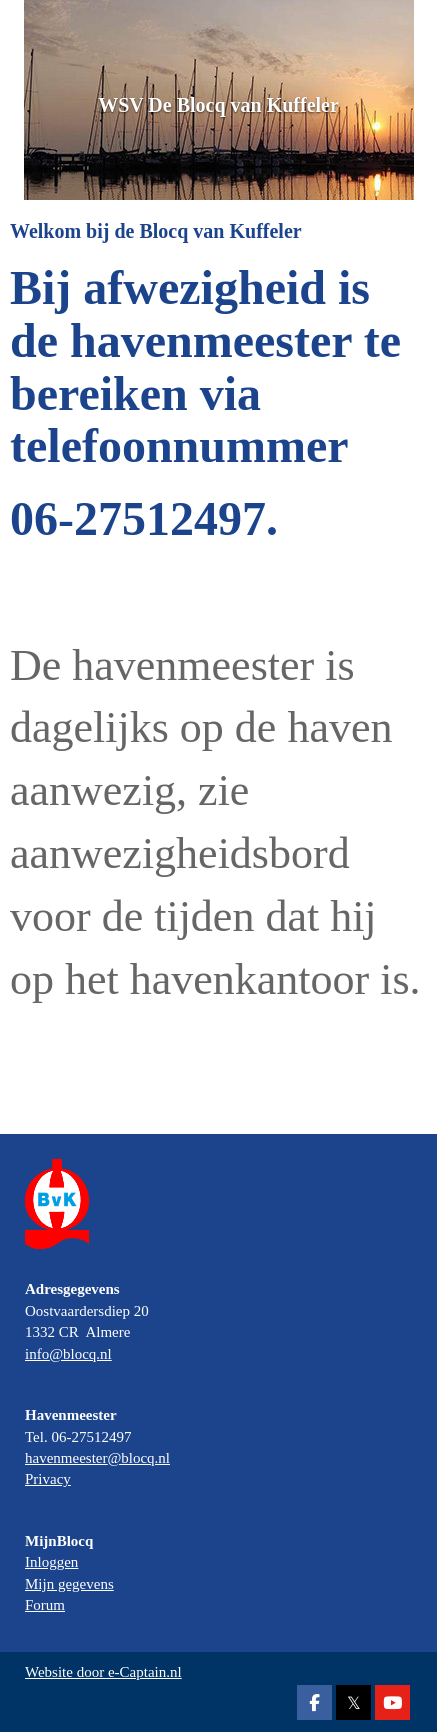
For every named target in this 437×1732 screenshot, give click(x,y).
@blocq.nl (68, 1354)
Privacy (48, 1479)
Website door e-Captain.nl (103, 1672)
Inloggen (51, 1562)
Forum (45, 1605)
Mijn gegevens (69, 1584)
